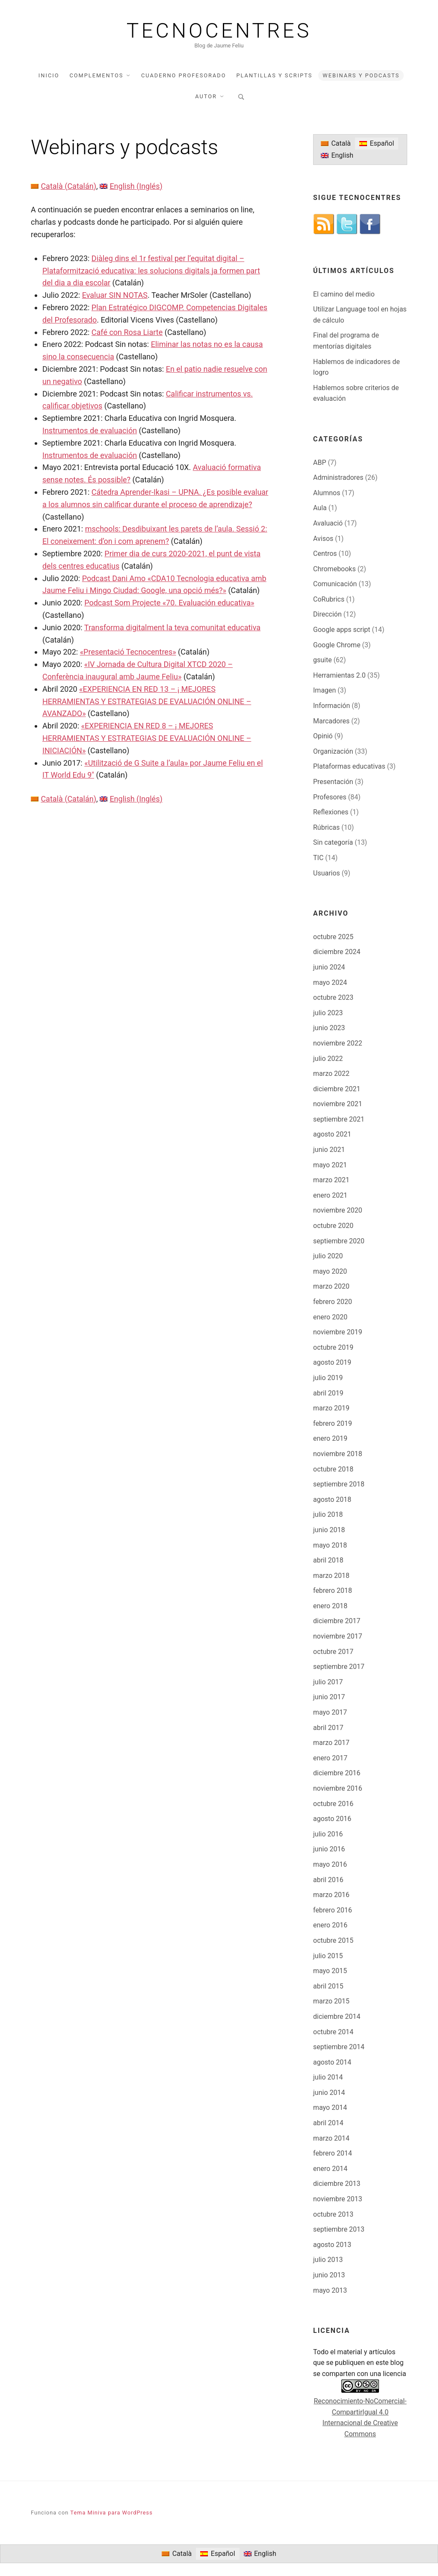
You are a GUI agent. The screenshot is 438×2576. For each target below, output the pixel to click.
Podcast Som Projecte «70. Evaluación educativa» (169, 602)
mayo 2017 (330, 1712)
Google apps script (341, 630)
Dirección (327, 614)
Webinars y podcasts (361, 75)
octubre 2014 (333, 2032)
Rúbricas (326, 827)
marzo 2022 (331, 1073)
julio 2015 (328, 1956)
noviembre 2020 (337, 1210)
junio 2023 (329, 1028)
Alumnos (326, 493)
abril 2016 (328, 1880)
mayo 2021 (330, 1165)
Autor (206, 96)
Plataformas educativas (349, 766)
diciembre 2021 (336, 1089)
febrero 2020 (332, 1302)
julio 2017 (328, 1682)
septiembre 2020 (338, 1241)
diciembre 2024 (336, 952)
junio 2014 (329, 2092)
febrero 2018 (332, 1590)
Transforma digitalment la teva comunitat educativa (172, 627)
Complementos (96, 75)
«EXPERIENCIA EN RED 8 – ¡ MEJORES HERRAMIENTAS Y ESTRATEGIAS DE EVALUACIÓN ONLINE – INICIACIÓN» (146, 738)
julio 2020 (328, 1256)
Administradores (338, 477)
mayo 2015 (330, 1971)
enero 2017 (330, 1758)
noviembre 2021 (337, 1104)
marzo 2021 (331, 1180)
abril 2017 (328, 1728)
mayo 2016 (330, 1864)
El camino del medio (344, 294)
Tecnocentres (219, 31)
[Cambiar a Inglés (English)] (131, 186)
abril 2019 (328, 1393)
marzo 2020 (331, 1286)
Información (331, 706)
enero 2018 (330, 1606)
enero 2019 (330, 1438)
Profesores (329, 797)
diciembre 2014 (336, 2016)
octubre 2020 (333, 1226)
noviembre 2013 (337, 2199)
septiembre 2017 (338, 1667)
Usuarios (326, 873)
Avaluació (328, 523)
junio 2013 (329, 2275)
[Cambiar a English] (337, 156)
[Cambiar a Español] (376, 144)
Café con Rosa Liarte (127, 332)
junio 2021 (329, 1150)
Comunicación (335, 584)
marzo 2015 (331, 2001)
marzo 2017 (331, 1743)
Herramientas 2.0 (339, 675)
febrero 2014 (332, 2153)
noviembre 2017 (337, 1636)
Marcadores (331, 721)
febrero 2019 (332, 1423)
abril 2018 (328, 1560)
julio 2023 (328, 1013)
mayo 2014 (330, 2107)
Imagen (324, 690)
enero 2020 (330, 1317)
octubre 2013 (333, 2214)
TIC (318, 858)
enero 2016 (330, 1925)
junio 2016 (329, 1849)
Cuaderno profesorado (183, 75)
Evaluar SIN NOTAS (115, 295)
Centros (325, 553)
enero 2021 (330, 1195)
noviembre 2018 (337, 1454)
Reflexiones (330, 812)
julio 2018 (328, 1514)
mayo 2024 (330, 982)
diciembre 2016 (336, 1773)
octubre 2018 (333, 1469)
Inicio (48, 75)
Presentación (333, 782)
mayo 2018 (330, 1545)
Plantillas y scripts (274, 75)
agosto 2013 (332, 2245)
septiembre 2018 (338, 1484)
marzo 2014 (331, 2138)
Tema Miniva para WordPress (111, 2512)
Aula (320, 508)
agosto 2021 (332, 1134)
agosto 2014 (332, 2062)
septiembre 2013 (338, 2229)
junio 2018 (329, 1530)
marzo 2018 (331, 1575)
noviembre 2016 (337, 1788)
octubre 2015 (333, 1940)
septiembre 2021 (338, 1119)
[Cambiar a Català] (336, 144)
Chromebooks (334, 569)
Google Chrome (337, 645)
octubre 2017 (333, 1652)
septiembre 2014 (338, 2047)
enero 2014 (330, 2169)
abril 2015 (328, 1986)
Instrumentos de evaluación (89, 430)
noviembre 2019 (337, 1332)
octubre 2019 (333, 1347)
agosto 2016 (332, 1819)
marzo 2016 (331, 1895)
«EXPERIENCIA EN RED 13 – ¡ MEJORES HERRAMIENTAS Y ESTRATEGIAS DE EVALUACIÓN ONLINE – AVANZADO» (146, 701)
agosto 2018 (332, 1499)
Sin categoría (333, 842)
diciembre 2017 (336, 1621)
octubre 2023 (333, 997)
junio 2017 (329, 1697)
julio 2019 (328, 1378)
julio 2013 (328, 2260)
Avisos (323, 539)
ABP (319, 462)
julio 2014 (328, 2077)
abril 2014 (328, 2123)
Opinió (323, 736)
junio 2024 (329, 967)
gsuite (322, 660)
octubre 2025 (333, 937)
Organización (333, 751)
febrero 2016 (332, 1910)
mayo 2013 (330, 2290)
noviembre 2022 (337, 1043)
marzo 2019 (331, 1408)
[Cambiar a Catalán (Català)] (63, 186)
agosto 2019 (332, 1362)
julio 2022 (328, 1058)
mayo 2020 (330, 1271)
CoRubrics (328, 599)
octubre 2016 (333, 1804)
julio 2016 (328, 1834)
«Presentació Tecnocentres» (128, 651)
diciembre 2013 (336, 2183)
